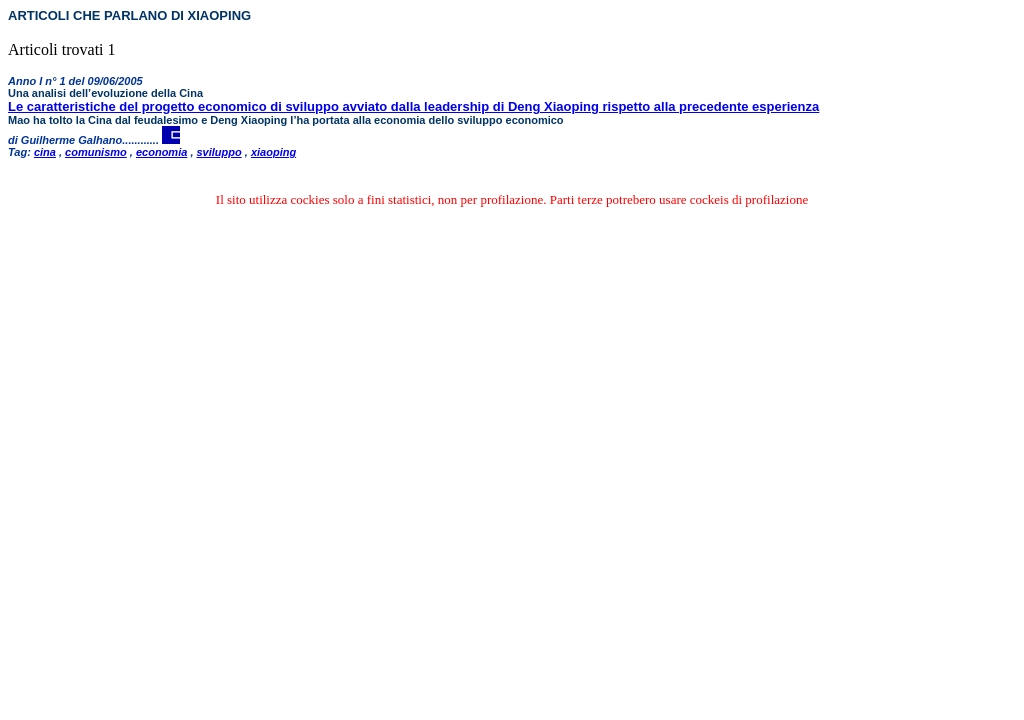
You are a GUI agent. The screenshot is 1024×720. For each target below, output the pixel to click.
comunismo (96, 152)
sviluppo (219, 152)
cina (45, 152)
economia (161, 152)
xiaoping (273, 152)
